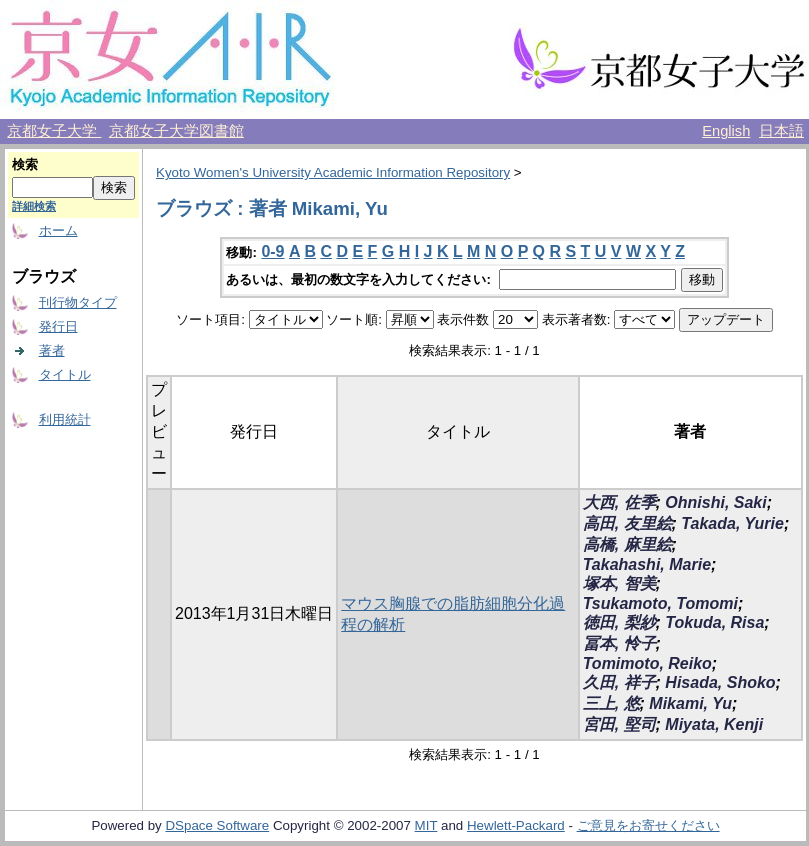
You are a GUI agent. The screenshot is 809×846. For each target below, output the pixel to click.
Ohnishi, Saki (715, 502)
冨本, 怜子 (619, 643)
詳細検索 (34, 206)
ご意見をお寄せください (648, 825)
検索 (25, 164)
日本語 (781, 131)
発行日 (58, 326)
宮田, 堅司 (619, 724)
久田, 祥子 (619, 682)
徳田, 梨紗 (619, 622)
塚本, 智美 (619, 583)
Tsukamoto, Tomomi (660, 603)
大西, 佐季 (619, 502)
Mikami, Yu (690, 703)
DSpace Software (217, 825)
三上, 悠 (611, 703)
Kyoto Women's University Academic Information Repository (333, 172)
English (726, 131)
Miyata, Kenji (714, 724)
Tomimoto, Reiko (647, 663)
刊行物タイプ (78, 302)
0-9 (272, 251)
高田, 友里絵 (627, 523)
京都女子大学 (54, 131)
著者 (52, 350)
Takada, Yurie (732, 523)
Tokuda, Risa (714, 622)
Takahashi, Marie (647, 564)
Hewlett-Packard (516, 825)
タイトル (65, 374)
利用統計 (65, 419)
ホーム (58, 230)
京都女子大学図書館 (176, 131)
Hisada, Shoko (720, 682)
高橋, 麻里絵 (627, 544)
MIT (426, 825)
